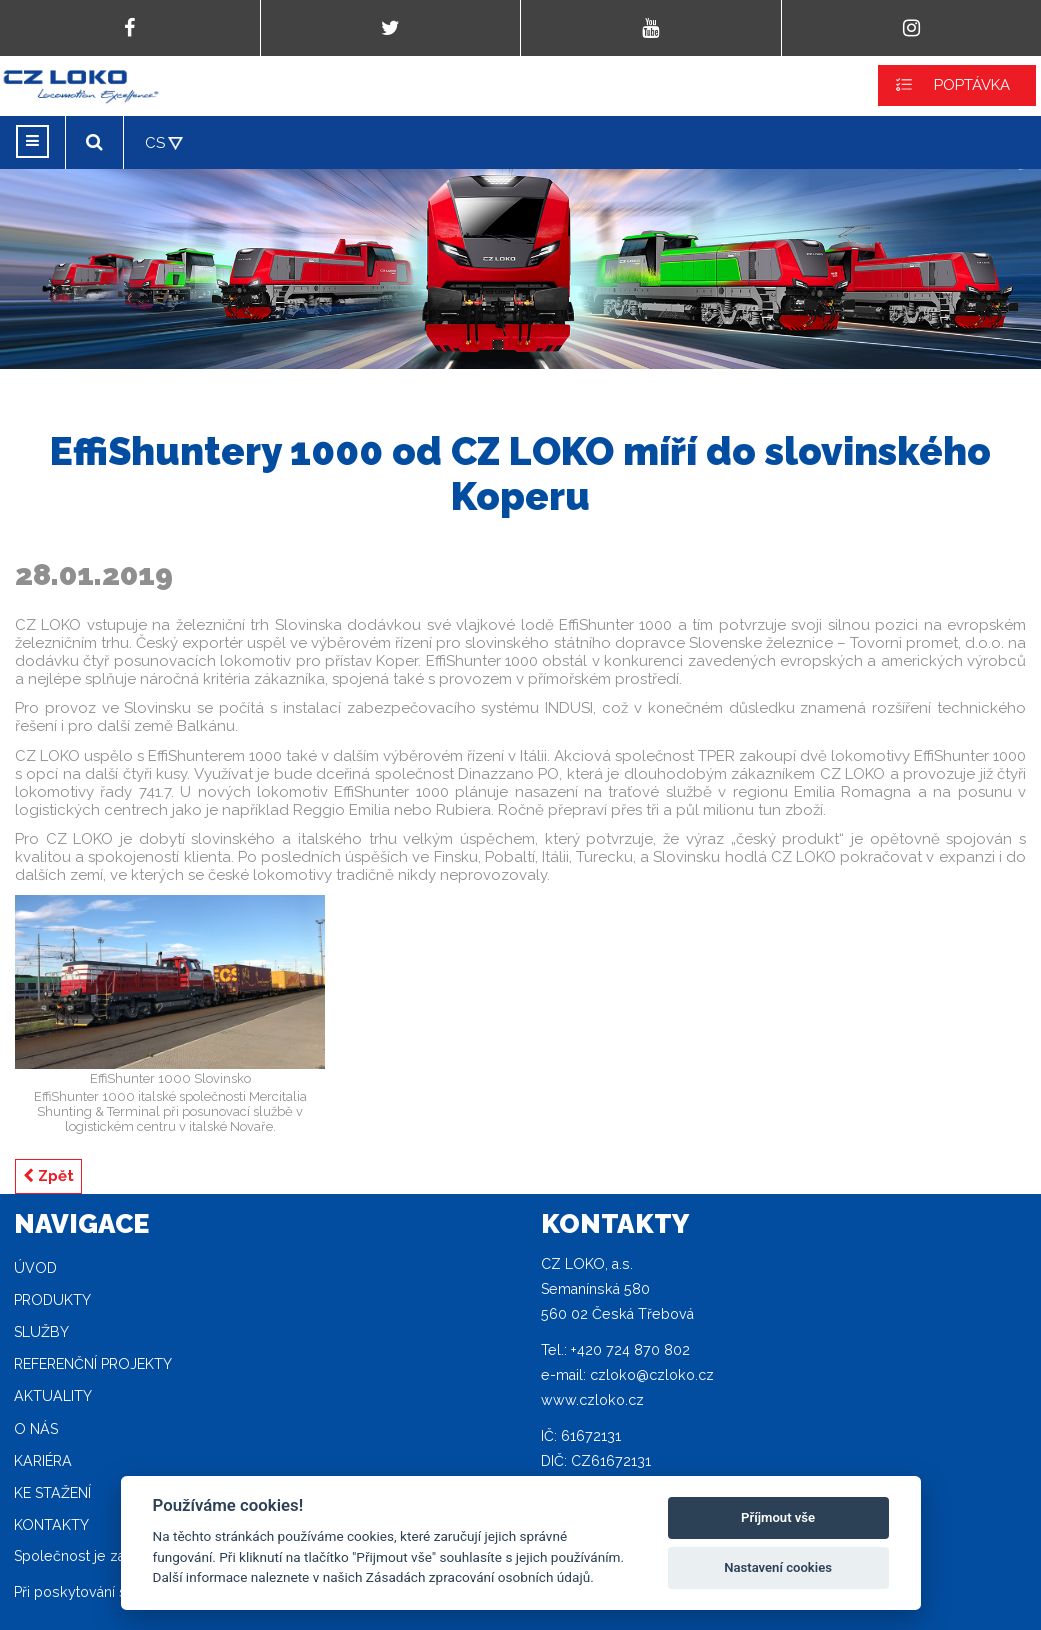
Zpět (48, 1176)
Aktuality (53, 1396)
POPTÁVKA (972, 85)
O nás (36, 1429)
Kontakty (51, 1525)
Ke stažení (52, 1493)
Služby (41, 1332)
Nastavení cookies (778, 1567)
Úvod (35, 1268)
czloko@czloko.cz (652, 1375)
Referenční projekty (93, 1364)
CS (155, 143)
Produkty (52, 1300)
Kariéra (43, 1461)
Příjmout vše (778, 1517)
